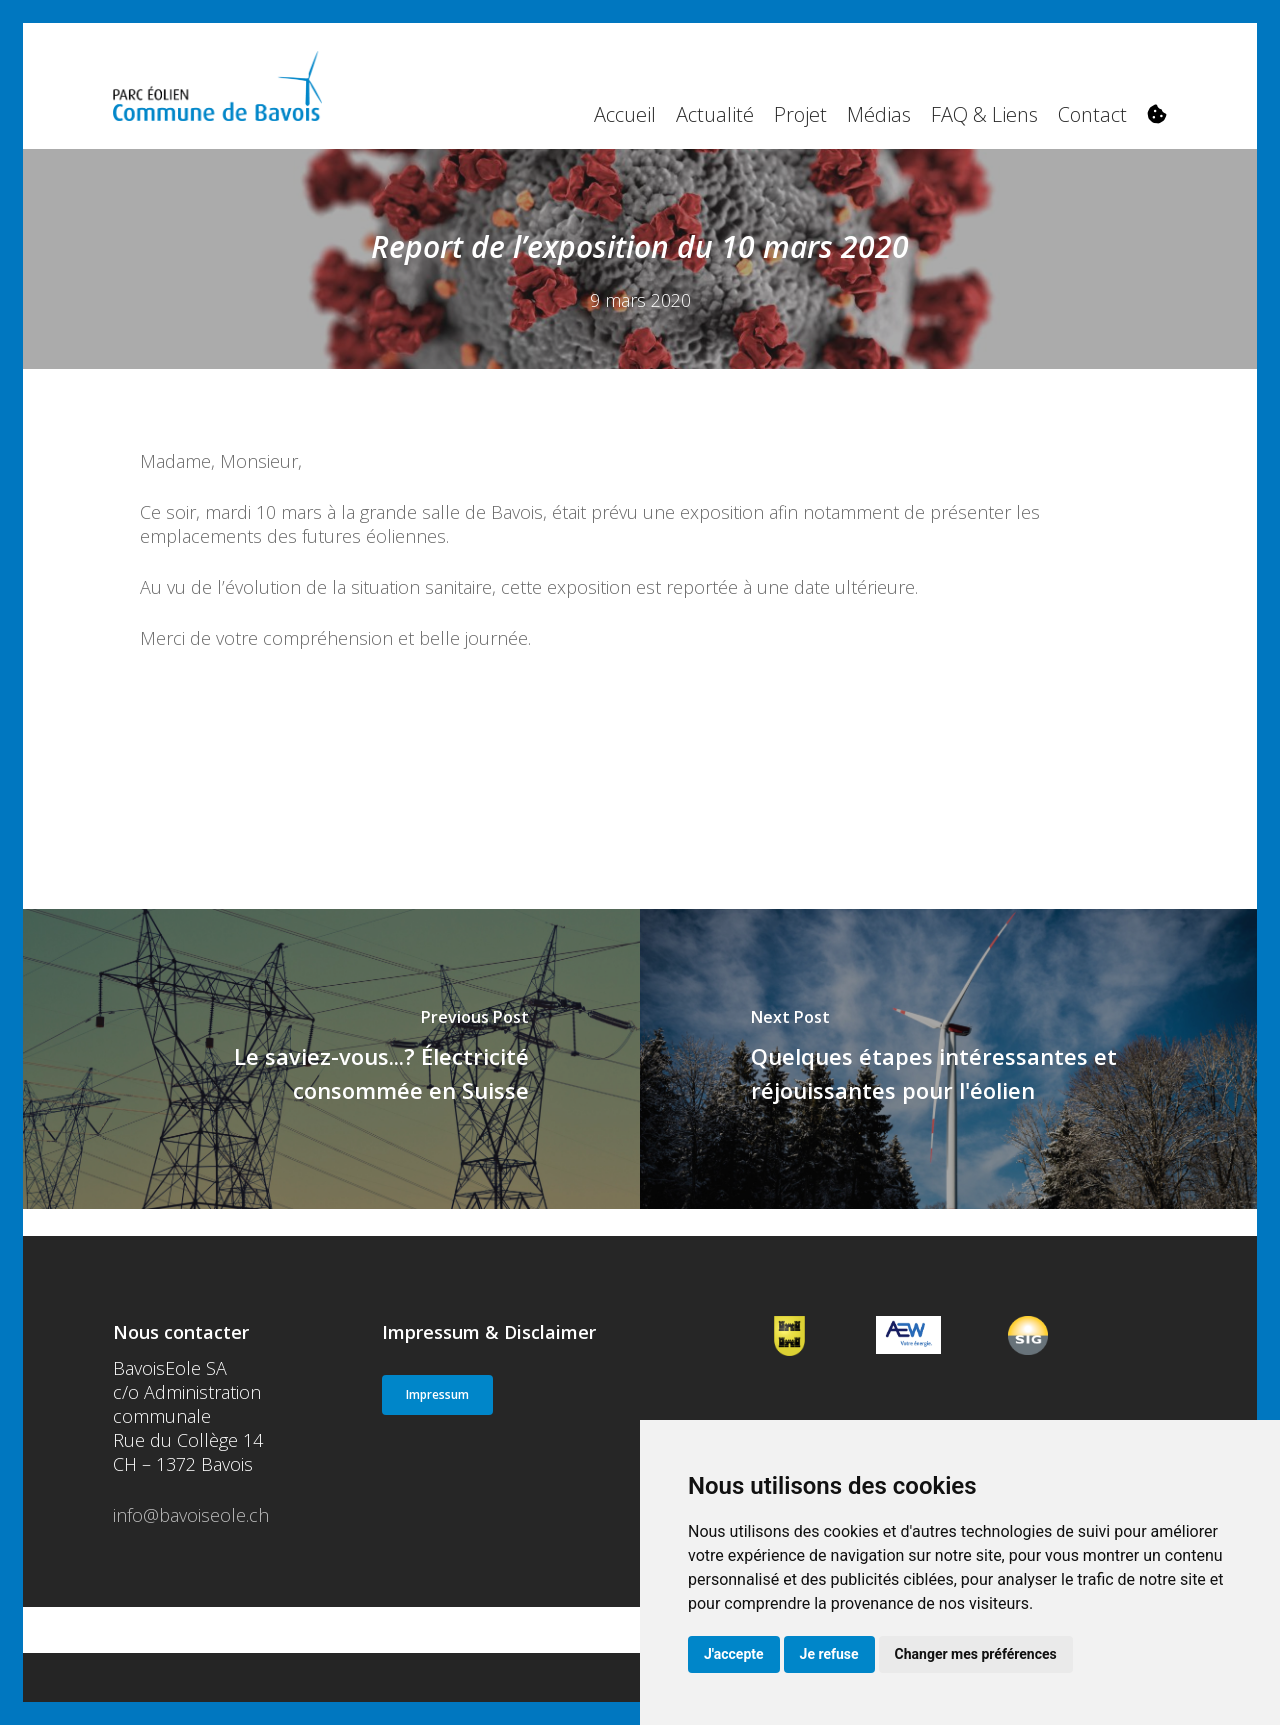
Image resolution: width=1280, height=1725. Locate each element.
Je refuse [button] (829, 1654)
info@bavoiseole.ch (191, 1515)
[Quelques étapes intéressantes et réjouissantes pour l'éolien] (948, 1059)
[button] (437, 1395)
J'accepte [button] (734, 1654)
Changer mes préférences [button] (976, 1654)
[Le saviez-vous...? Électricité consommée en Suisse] (331, 1059)
